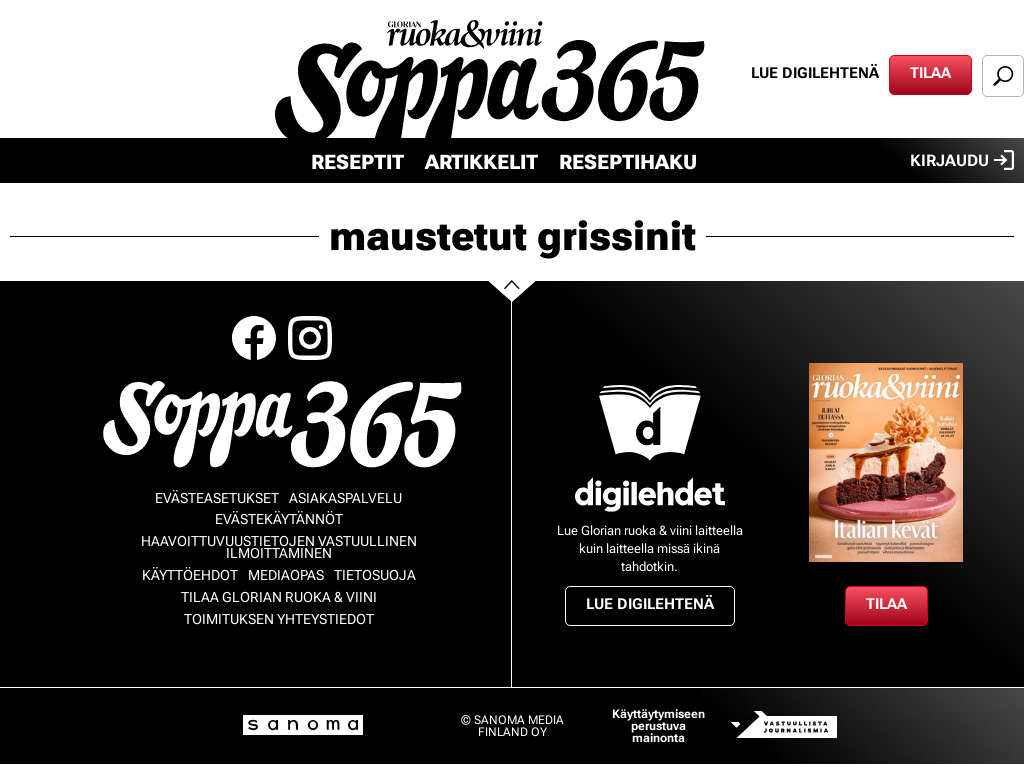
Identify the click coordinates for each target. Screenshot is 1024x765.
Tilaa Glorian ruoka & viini (279, 597)
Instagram (310, 338)
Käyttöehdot (190, 575)
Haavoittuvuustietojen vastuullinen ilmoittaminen (279, 547)
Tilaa (930, 73)
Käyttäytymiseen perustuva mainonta (658, 726)
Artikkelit (481, 162)
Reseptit (357, 162)
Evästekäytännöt (279, 519)
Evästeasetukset (217, 498)
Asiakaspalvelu (345, 498)
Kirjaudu (962, 160)
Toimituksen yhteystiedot (279, 619)
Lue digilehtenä (815, 73)
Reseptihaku (628, 162)
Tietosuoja (375, 575)
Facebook (254, 338)
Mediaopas (286, 575)
